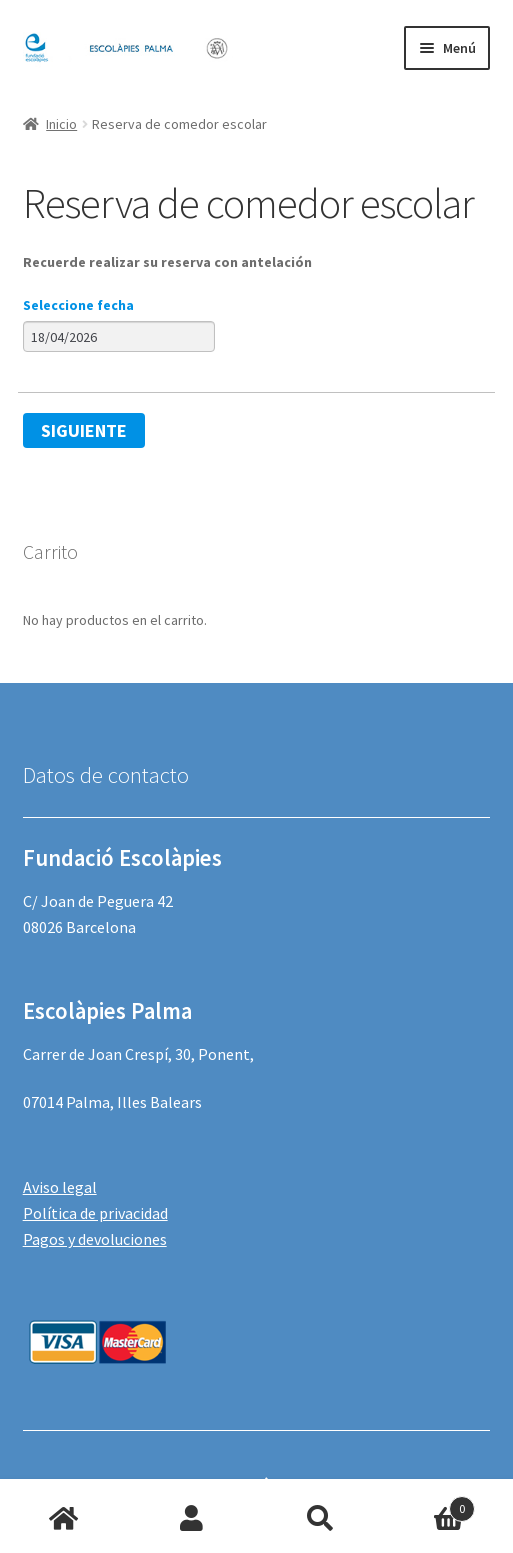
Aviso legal (60, 1187)
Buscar (321, 1519)
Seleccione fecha (78, 305)
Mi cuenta (192, 1519)
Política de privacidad (95, 1213)
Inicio (61, 124)
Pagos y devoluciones (95, 1239)
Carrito (430, 1504)
